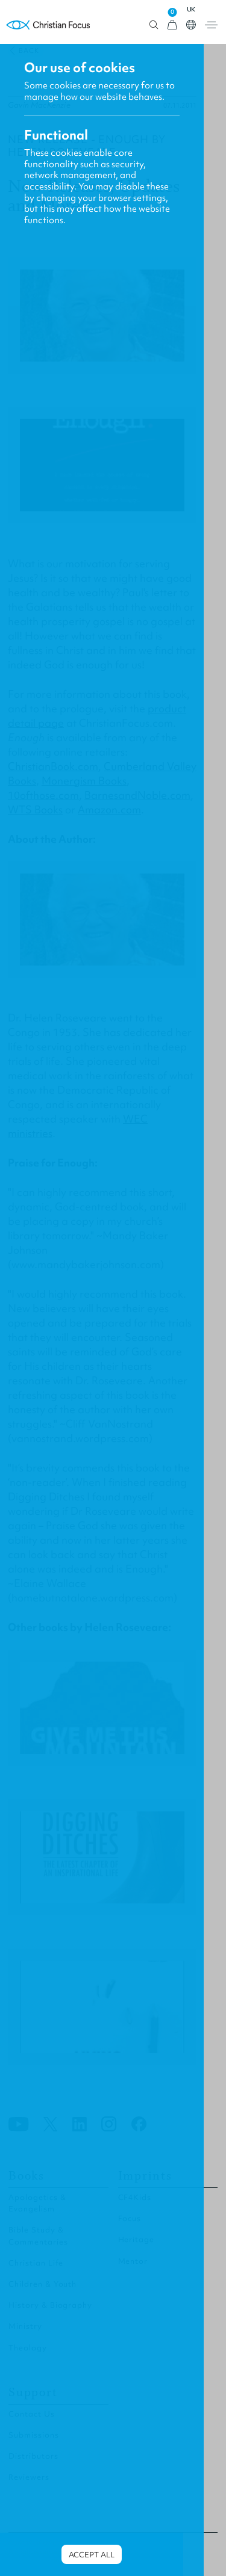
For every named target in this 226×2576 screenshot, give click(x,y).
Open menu (211, 25)
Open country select (191, 24)
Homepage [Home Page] (48, 24)
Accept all (92, 2555)
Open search (154, 24)
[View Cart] (172, 25)
